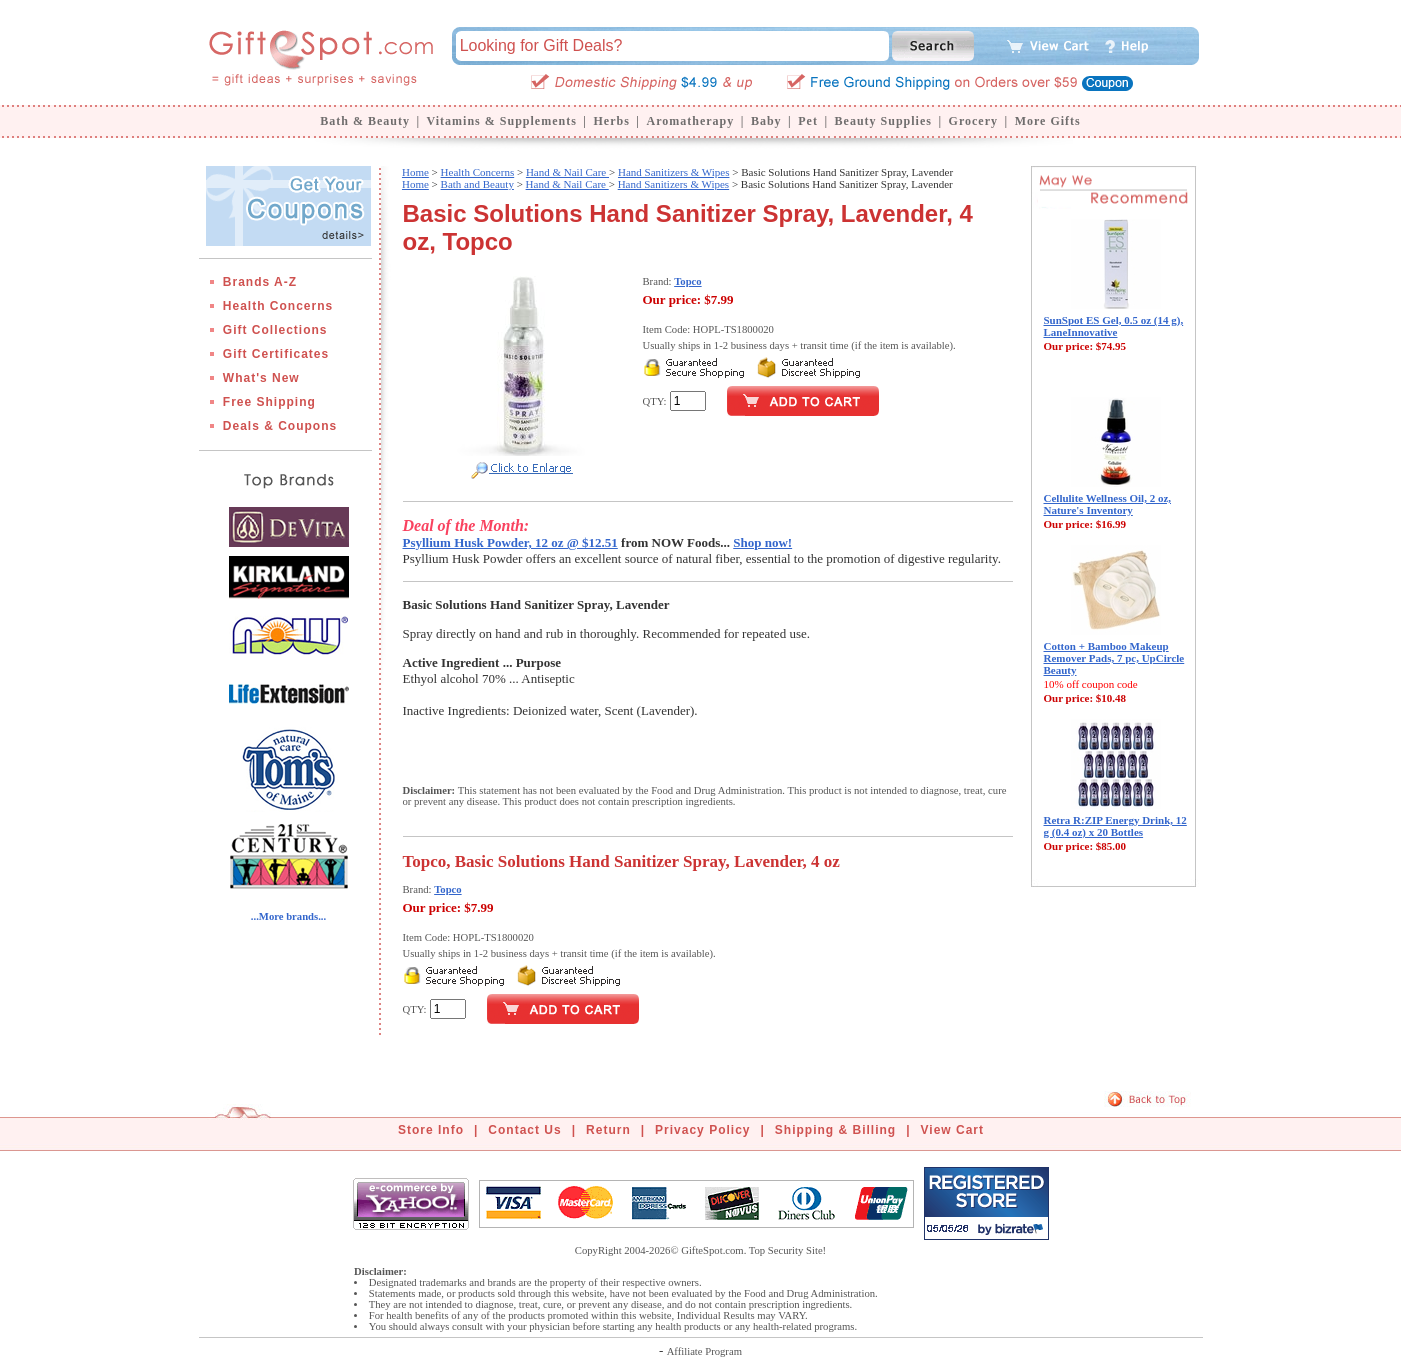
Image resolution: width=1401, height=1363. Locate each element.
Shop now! (762, 542)
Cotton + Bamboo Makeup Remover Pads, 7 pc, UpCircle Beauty (1114, 658)
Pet (808, 121)
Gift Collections (275, 330)
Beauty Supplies (883, 121)
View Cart (952, 1130)
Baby (766, 121)
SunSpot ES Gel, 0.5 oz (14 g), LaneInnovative (1114, 326)
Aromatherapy (690, 121)
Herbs (611, 121)
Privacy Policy (702, 1130)
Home (415, 172)
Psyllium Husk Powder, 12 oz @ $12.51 (510, 542)
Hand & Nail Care (567, 172)
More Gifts (1048, 121)
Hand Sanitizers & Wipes (673, 172)
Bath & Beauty (365, 121)
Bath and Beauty (477, 184)
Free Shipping (269, 402)
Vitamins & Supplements (502, 121)
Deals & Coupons (280, 426)
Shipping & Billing (835, 1130)
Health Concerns (278, 306)
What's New (261, 378)
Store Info (431, 1130)
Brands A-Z (260, 282)
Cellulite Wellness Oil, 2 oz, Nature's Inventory (1108, 504)
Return (608, 1130)
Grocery (973, 121)
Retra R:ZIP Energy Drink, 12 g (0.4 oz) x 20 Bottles (1115, 826)
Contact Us (524, 1130)
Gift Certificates (276, 354)
